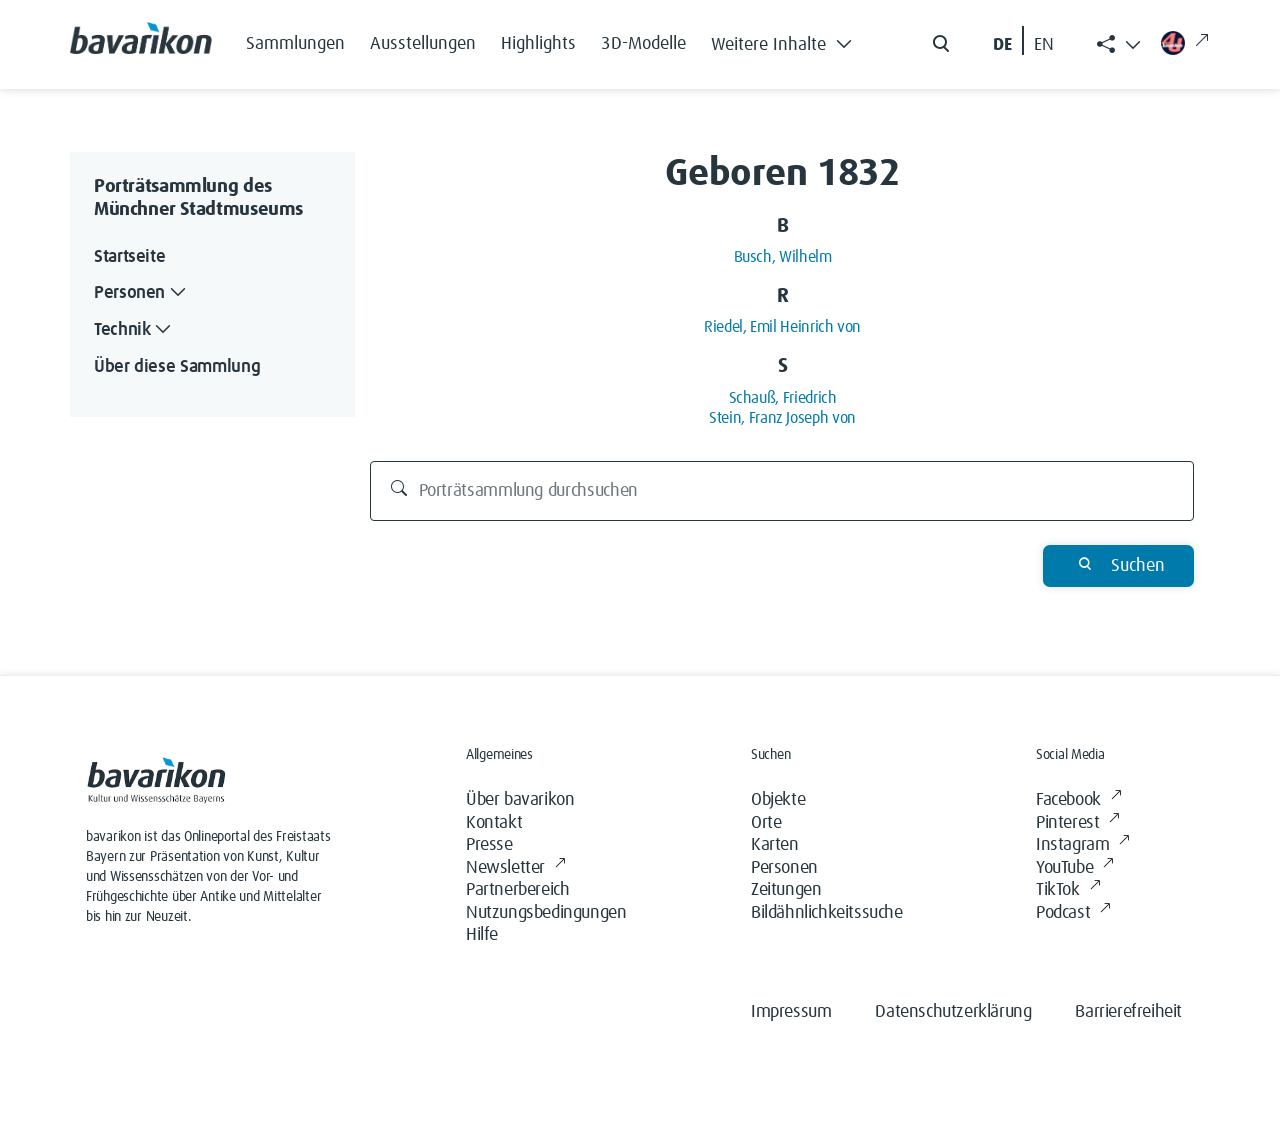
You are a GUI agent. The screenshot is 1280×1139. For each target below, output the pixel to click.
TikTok (1068, 890)
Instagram (1083, 845)
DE (1002, 45)
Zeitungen (786, 890)
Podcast (1073, 913)
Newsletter (516, 868)
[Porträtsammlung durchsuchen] (782, 491)
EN (1044, 45)
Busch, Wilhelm (783, 257)
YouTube (1075, 868)
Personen (784, 868)
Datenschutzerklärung (953, 1012)
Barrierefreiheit (1128, 1012)
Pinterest (1078, 823)
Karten (775, 845)
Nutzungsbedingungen (546, 913)
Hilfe (482, 935)
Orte (766, 823)
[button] (787, 40)
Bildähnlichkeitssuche (827, 913)
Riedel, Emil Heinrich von (782, 327)
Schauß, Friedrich (783, 398)
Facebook (1078, 800)
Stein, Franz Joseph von (782, 418)
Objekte (778, 800)
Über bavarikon (520, 800)
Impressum (791, 1012)
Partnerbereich (517, 890)
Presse (489, 845)
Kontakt (494, 823)
